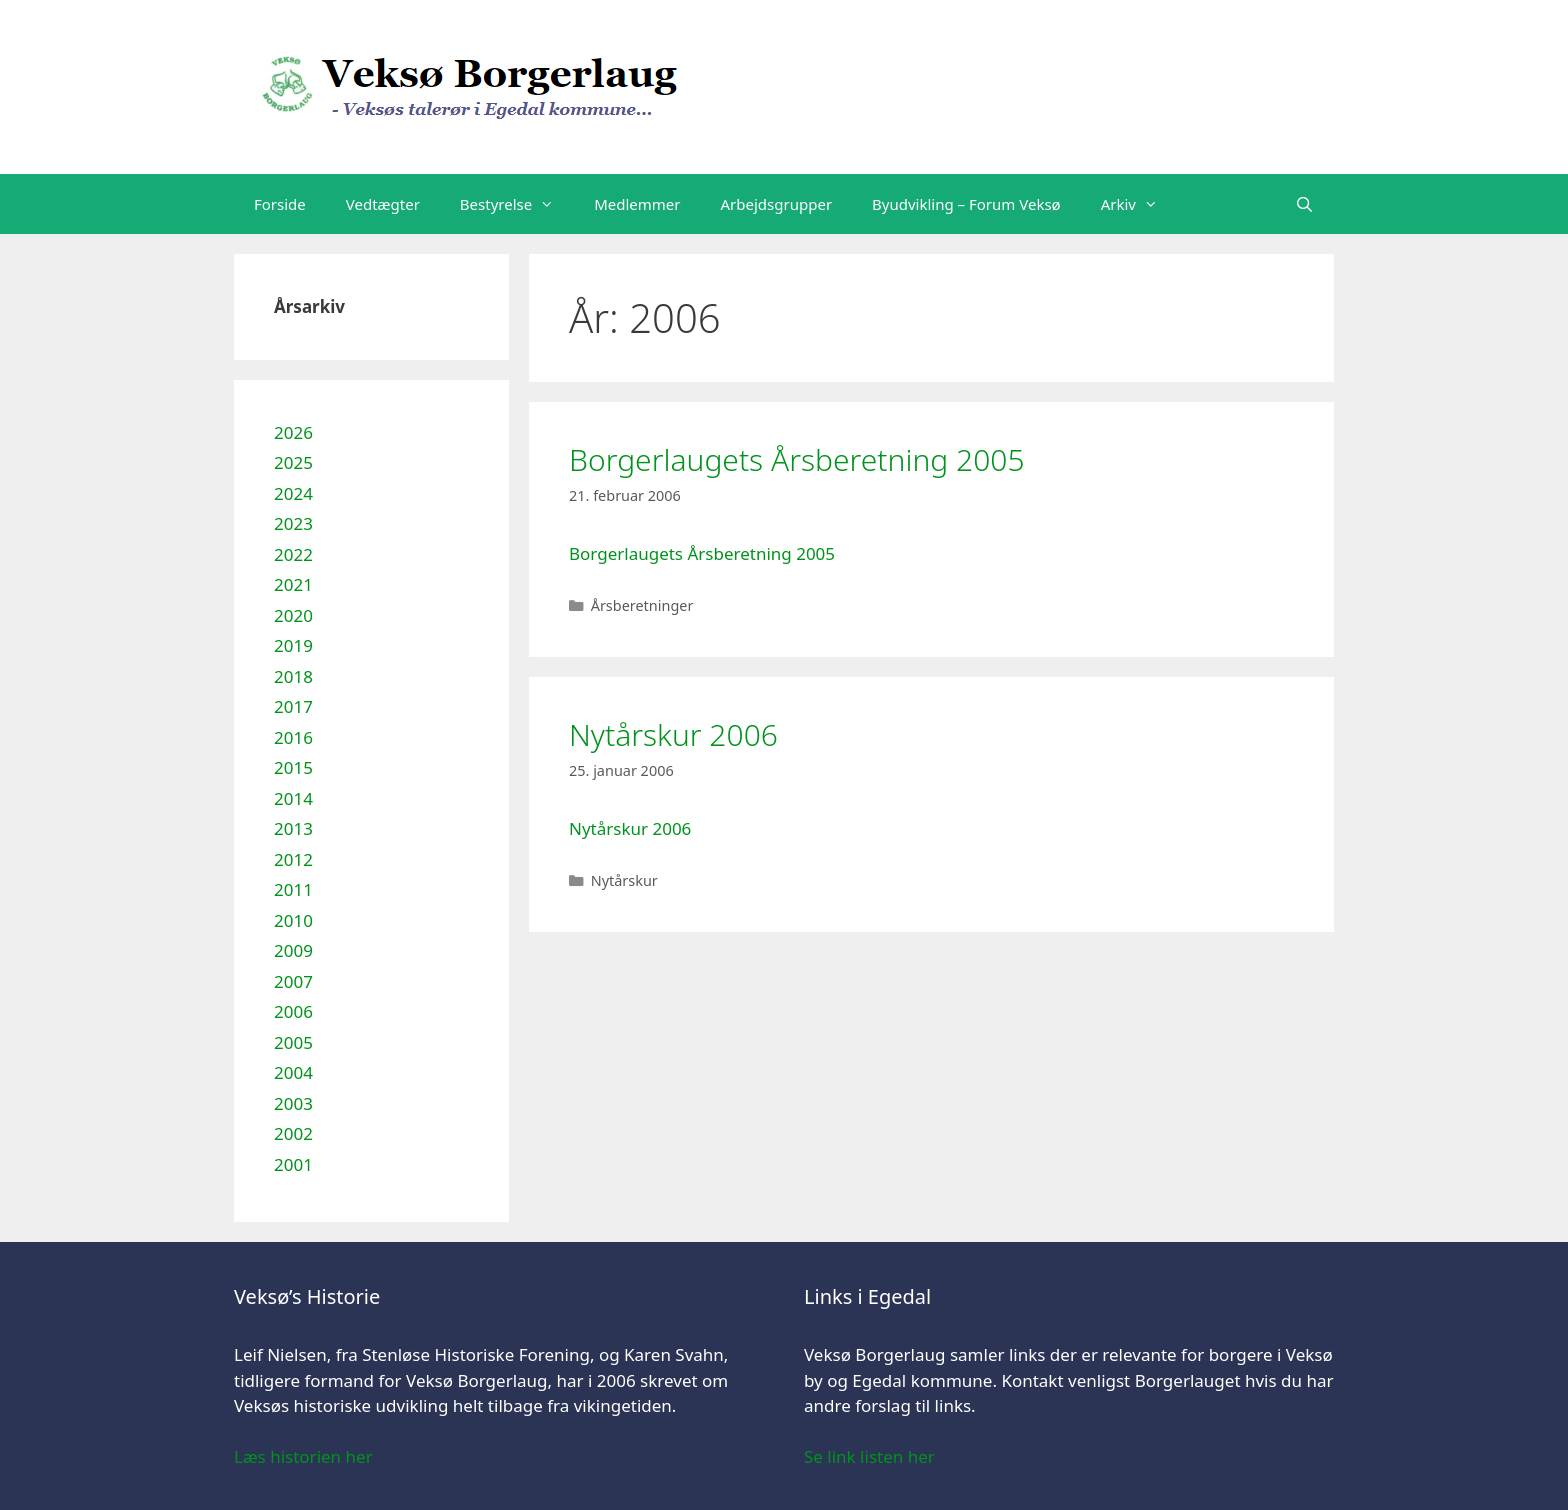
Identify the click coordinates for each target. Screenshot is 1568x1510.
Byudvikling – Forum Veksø (966, 204)
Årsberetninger (642, 605)
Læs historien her (303, 1456)
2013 (293, 828)
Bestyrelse (517, 204)
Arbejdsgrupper (777, 204)
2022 (293, 554)
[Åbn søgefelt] (1304, 204)
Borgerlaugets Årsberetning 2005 (797, 459)
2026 (293, 432)
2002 (293, 1133)
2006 (293, 1011)
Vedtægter (383, 204)
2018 (293, 676)
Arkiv (1139, 204)
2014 (293, 798)
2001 (293, 1164)
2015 (293, 767)
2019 (293, 645)
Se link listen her (869, 1456)
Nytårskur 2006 (673, 734)
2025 (293, 462)
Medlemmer (637, 204)
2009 (293, 950)
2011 (293, 889)
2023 (293, 523)
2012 (293, 859)
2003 (293, 1103)
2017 (293, 706)
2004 (293, 1072)
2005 (293, 1042)
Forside (280, 204)
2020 (293, 615)
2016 (293, 737)
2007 (293, 981)
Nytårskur (624, 880)
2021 (293, 584)
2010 (293, 920)
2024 (293, 493)
